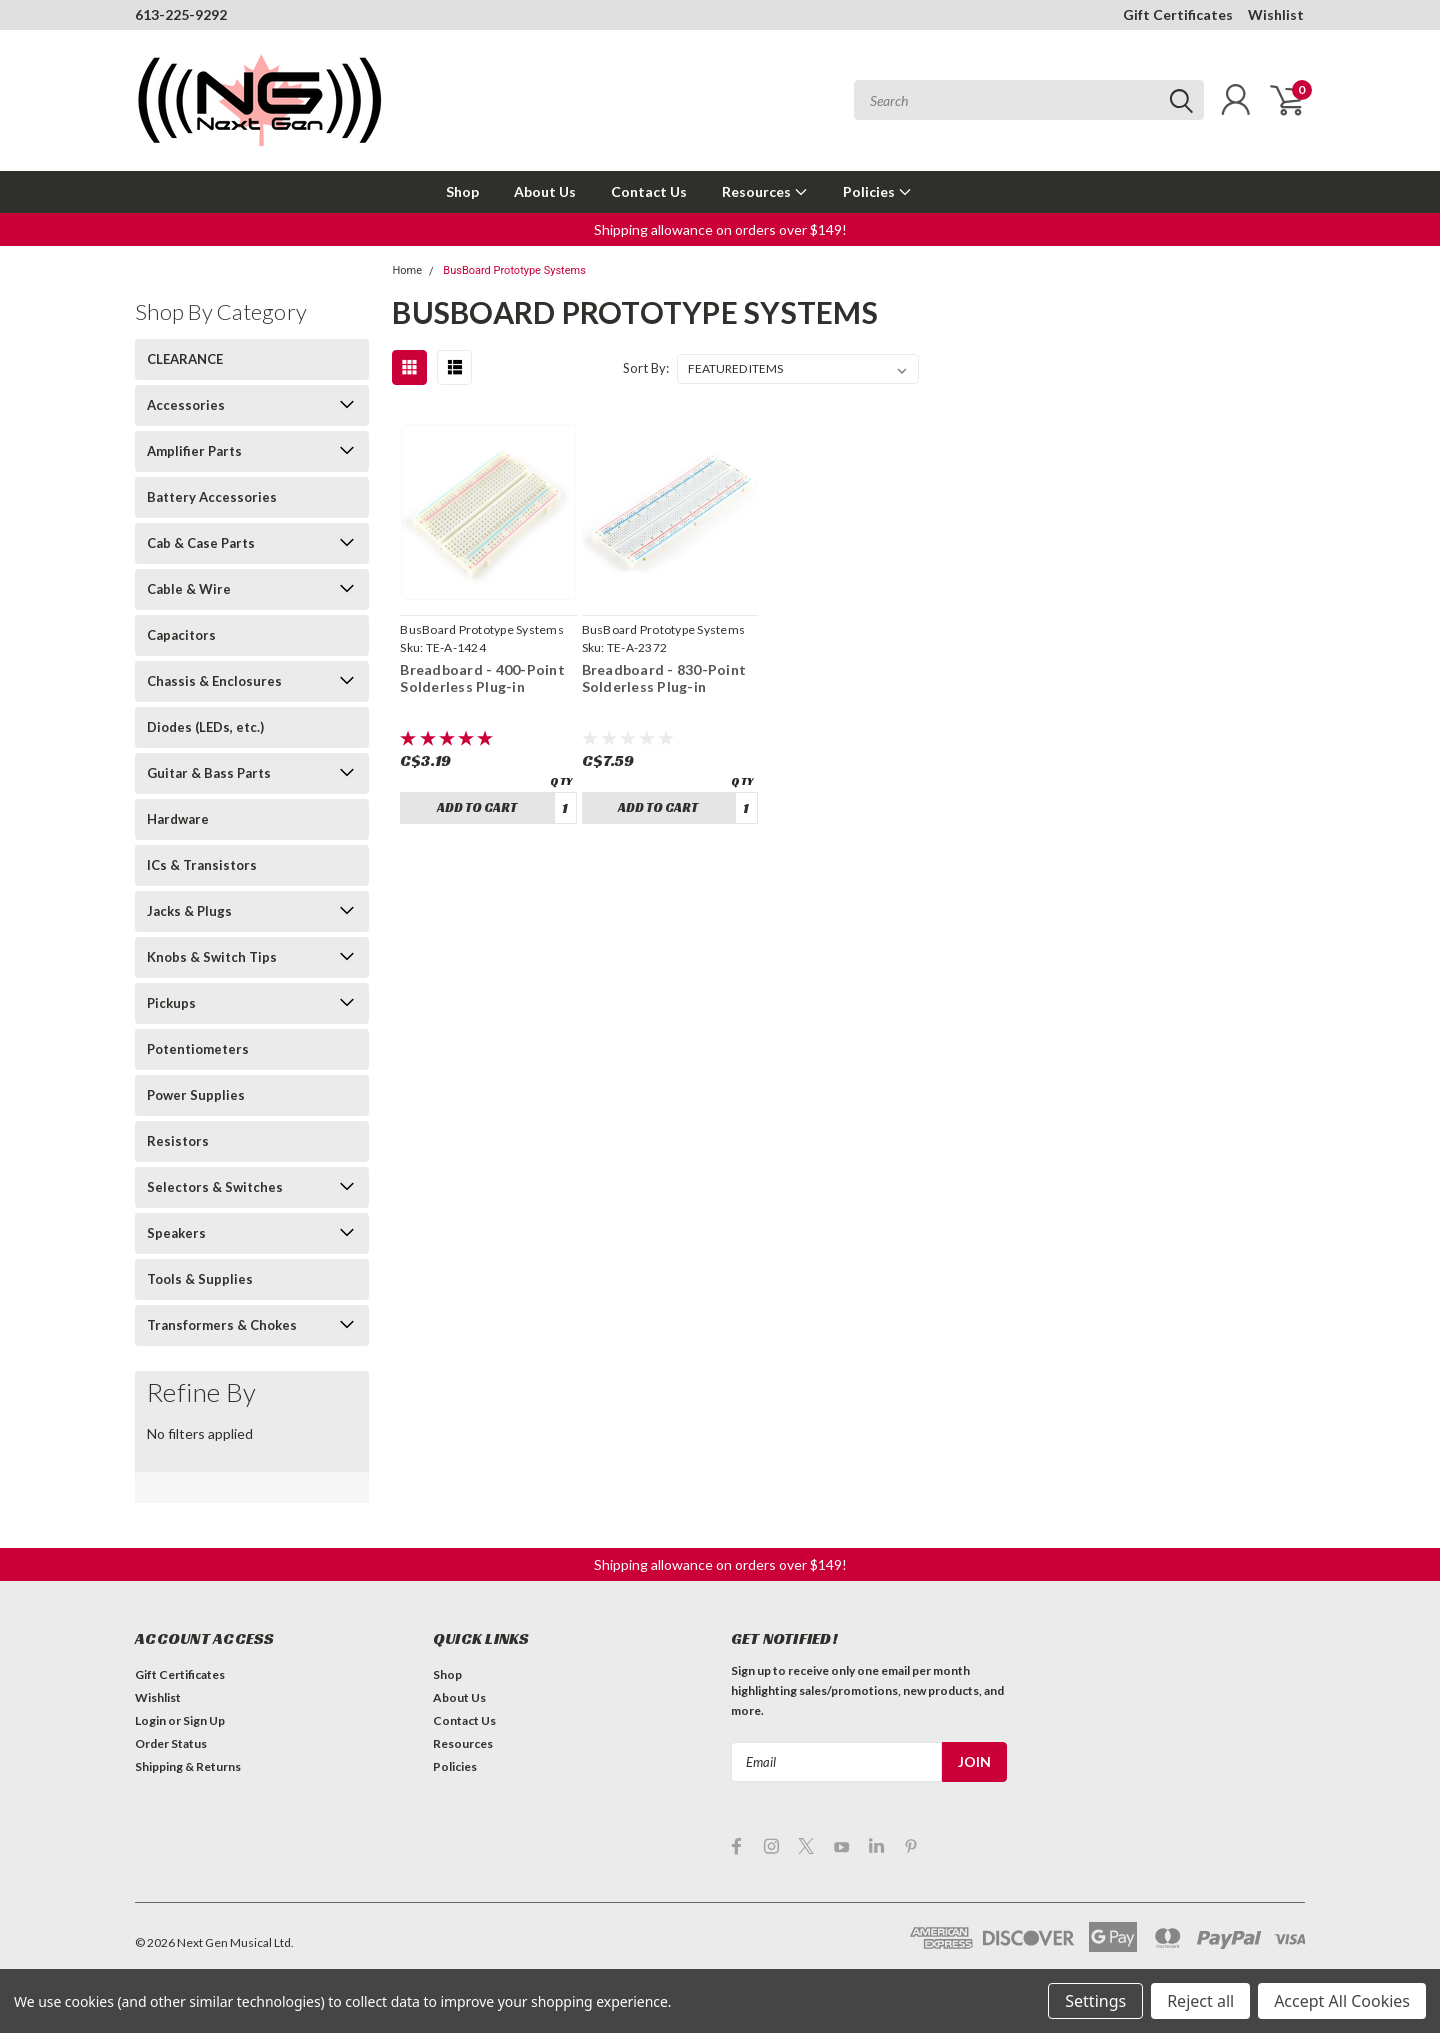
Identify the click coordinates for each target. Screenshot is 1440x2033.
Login (150, 1720)
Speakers (176, 1233)
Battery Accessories (212, 497)
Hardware (178, 819)
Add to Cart (477, 807)
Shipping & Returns (188, 1766)
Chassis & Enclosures (214, 681)
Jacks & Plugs (189, 911)
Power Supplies (196, 1095)
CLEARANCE (185, 359)
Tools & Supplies (200, 1279)
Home (407, 270)
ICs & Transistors (202, 865)
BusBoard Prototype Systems (514, 270)
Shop (462, 191)
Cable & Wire (189, 589)
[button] (720, 229)
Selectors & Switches (215, 1187)
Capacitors (181, 635)
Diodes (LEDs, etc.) (205, 727)
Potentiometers (198, 1049)
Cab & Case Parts (201, 543)
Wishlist (1276, 14)
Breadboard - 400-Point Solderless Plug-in (482, 678)
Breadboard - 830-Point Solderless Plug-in (664, 678)
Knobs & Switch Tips (212, 957)
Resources (765, 191)
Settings (1095, 2001)
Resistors (178, 1141)
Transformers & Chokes (222, 1325)
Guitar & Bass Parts (209, 773)
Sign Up (204, 1720)
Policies (877, 191)
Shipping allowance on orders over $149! (720, 229)
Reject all (1200, 2001)
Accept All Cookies (1342, 2001)
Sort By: (646, 368)
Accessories (186, 405)
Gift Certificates (1178, 14)
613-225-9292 (181, 14)
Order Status (171, 1743)
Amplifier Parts (194, 451)
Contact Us (649, 191)
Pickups (171, 1003)
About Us (545, 191)
